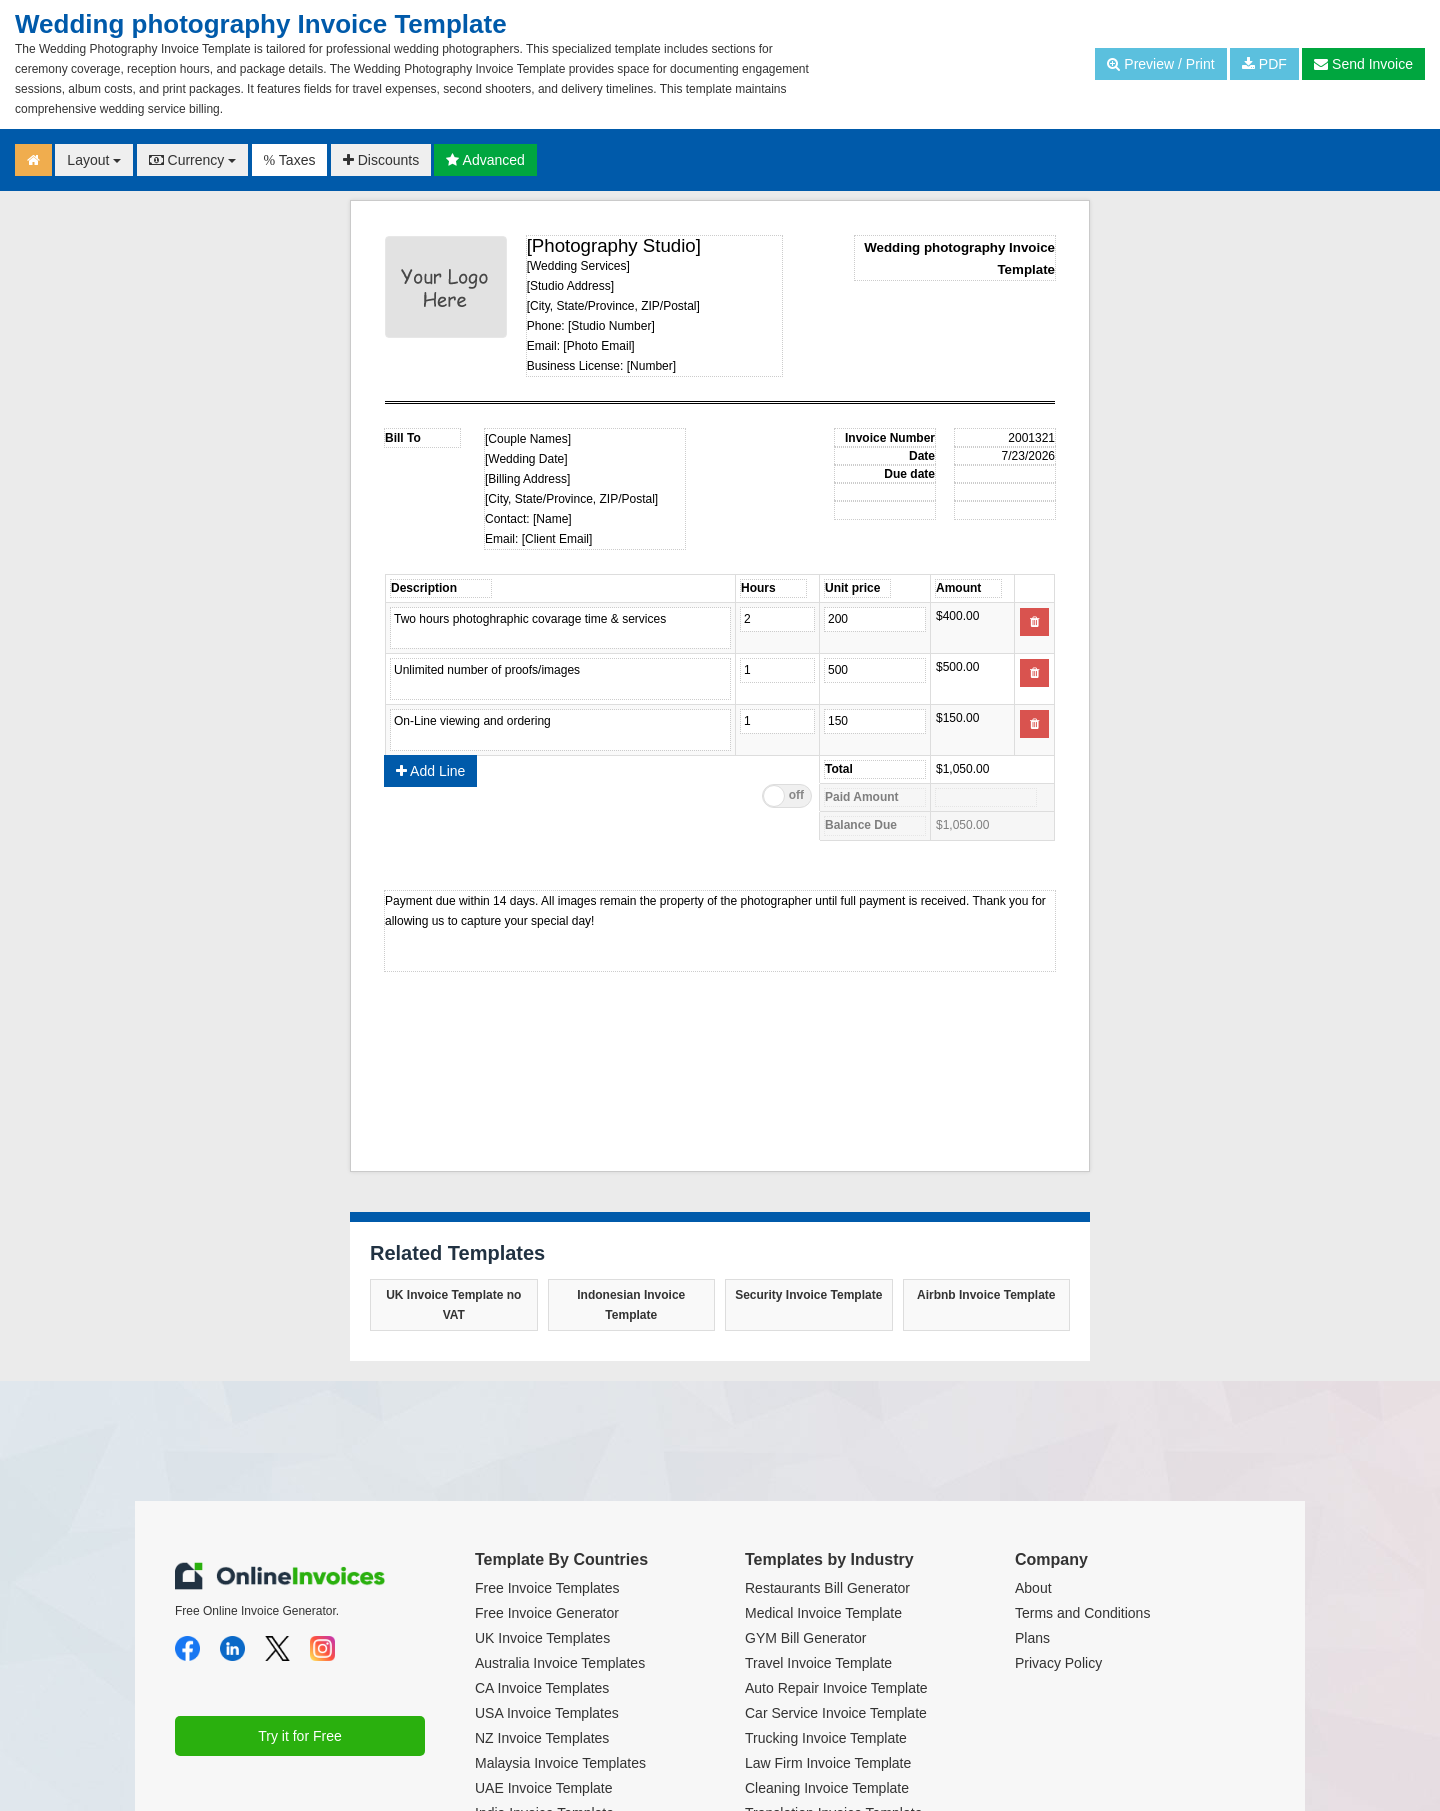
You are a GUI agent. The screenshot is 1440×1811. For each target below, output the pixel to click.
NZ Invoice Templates (542, 1738)
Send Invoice (1363, 64)
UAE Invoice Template (543, 1788)
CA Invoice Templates (542, 1688)
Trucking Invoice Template (826, 1738)
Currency (193, 160)
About (1033, 1588)
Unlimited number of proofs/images (560, 679)
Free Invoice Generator (547, 1613)
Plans (1032, 1638)
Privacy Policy (1058, 1663)
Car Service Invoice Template (836, 1713)
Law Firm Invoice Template (828, 1763)
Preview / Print (1160, 64)
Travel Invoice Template (818, 1663)
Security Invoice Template (808, 1295)
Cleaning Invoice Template (827, 1788)
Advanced (485, 160)
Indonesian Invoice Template (631, 1305)
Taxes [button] (290, 160)
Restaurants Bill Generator (827, 1588)
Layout (94, 160)
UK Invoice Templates (542, 1638)
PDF (1264, 64)
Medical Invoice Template (823, 1613)
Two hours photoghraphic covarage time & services (560, 628)
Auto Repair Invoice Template (836, 1688)
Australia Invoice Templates (560, 1663)
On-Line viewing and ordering (560, 730)
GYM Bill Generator (805, 1638)
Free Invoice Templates (547, 1588)
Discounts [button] (381, 160)
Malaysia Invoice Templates (560, 1763)
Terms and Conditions (1082, 1613)
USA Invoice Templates (547, 1713)
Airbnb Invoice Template (986, 1295)
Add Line (430, 771)
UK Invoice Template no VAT (453, 1305)
